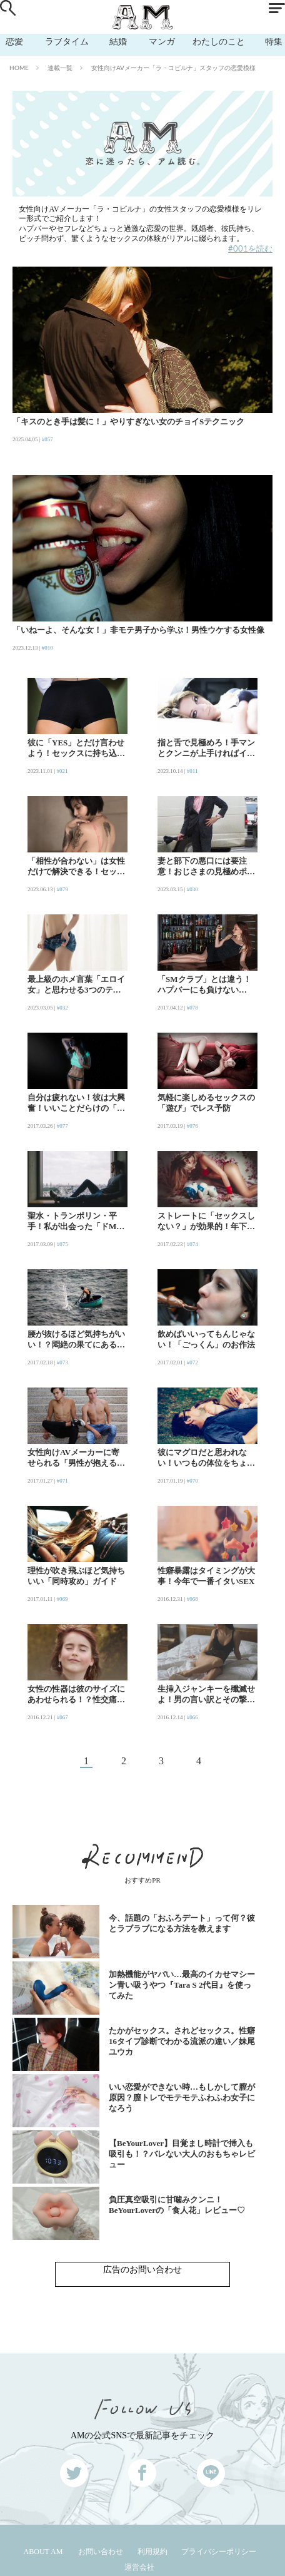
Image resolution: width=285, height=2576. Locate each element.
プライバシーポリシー (218, 2551)
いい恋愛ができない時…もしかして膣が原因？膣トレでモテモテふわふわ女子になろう (182, 2097)
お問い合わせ (100, 2551)
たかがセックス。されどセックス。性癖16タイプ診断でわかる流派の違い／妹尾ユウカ (182, 2041)
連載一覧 (60, 67)
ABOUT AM (43, 2551)
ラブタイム (67, 41)
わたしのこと (218, 41)
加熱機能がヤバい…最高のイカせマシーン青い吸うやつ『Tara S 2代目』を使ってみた (182, 1985)
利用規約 (153, 2551)
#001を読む (250, 248)
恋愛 (14, 41)
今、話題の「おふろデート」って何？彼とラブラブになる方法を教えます (182, 1923)
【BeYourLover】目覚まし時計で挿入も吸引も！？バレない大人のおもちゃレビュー (182, 2154)
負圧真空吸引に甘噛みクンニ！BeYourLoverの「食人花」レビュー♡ (177, 2205)
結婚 (118, 41)
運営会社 (139, 2567)
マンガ (162, 41)
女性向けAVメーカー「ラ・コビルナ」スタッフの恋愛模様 (173, 67)
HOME (19, 67)
